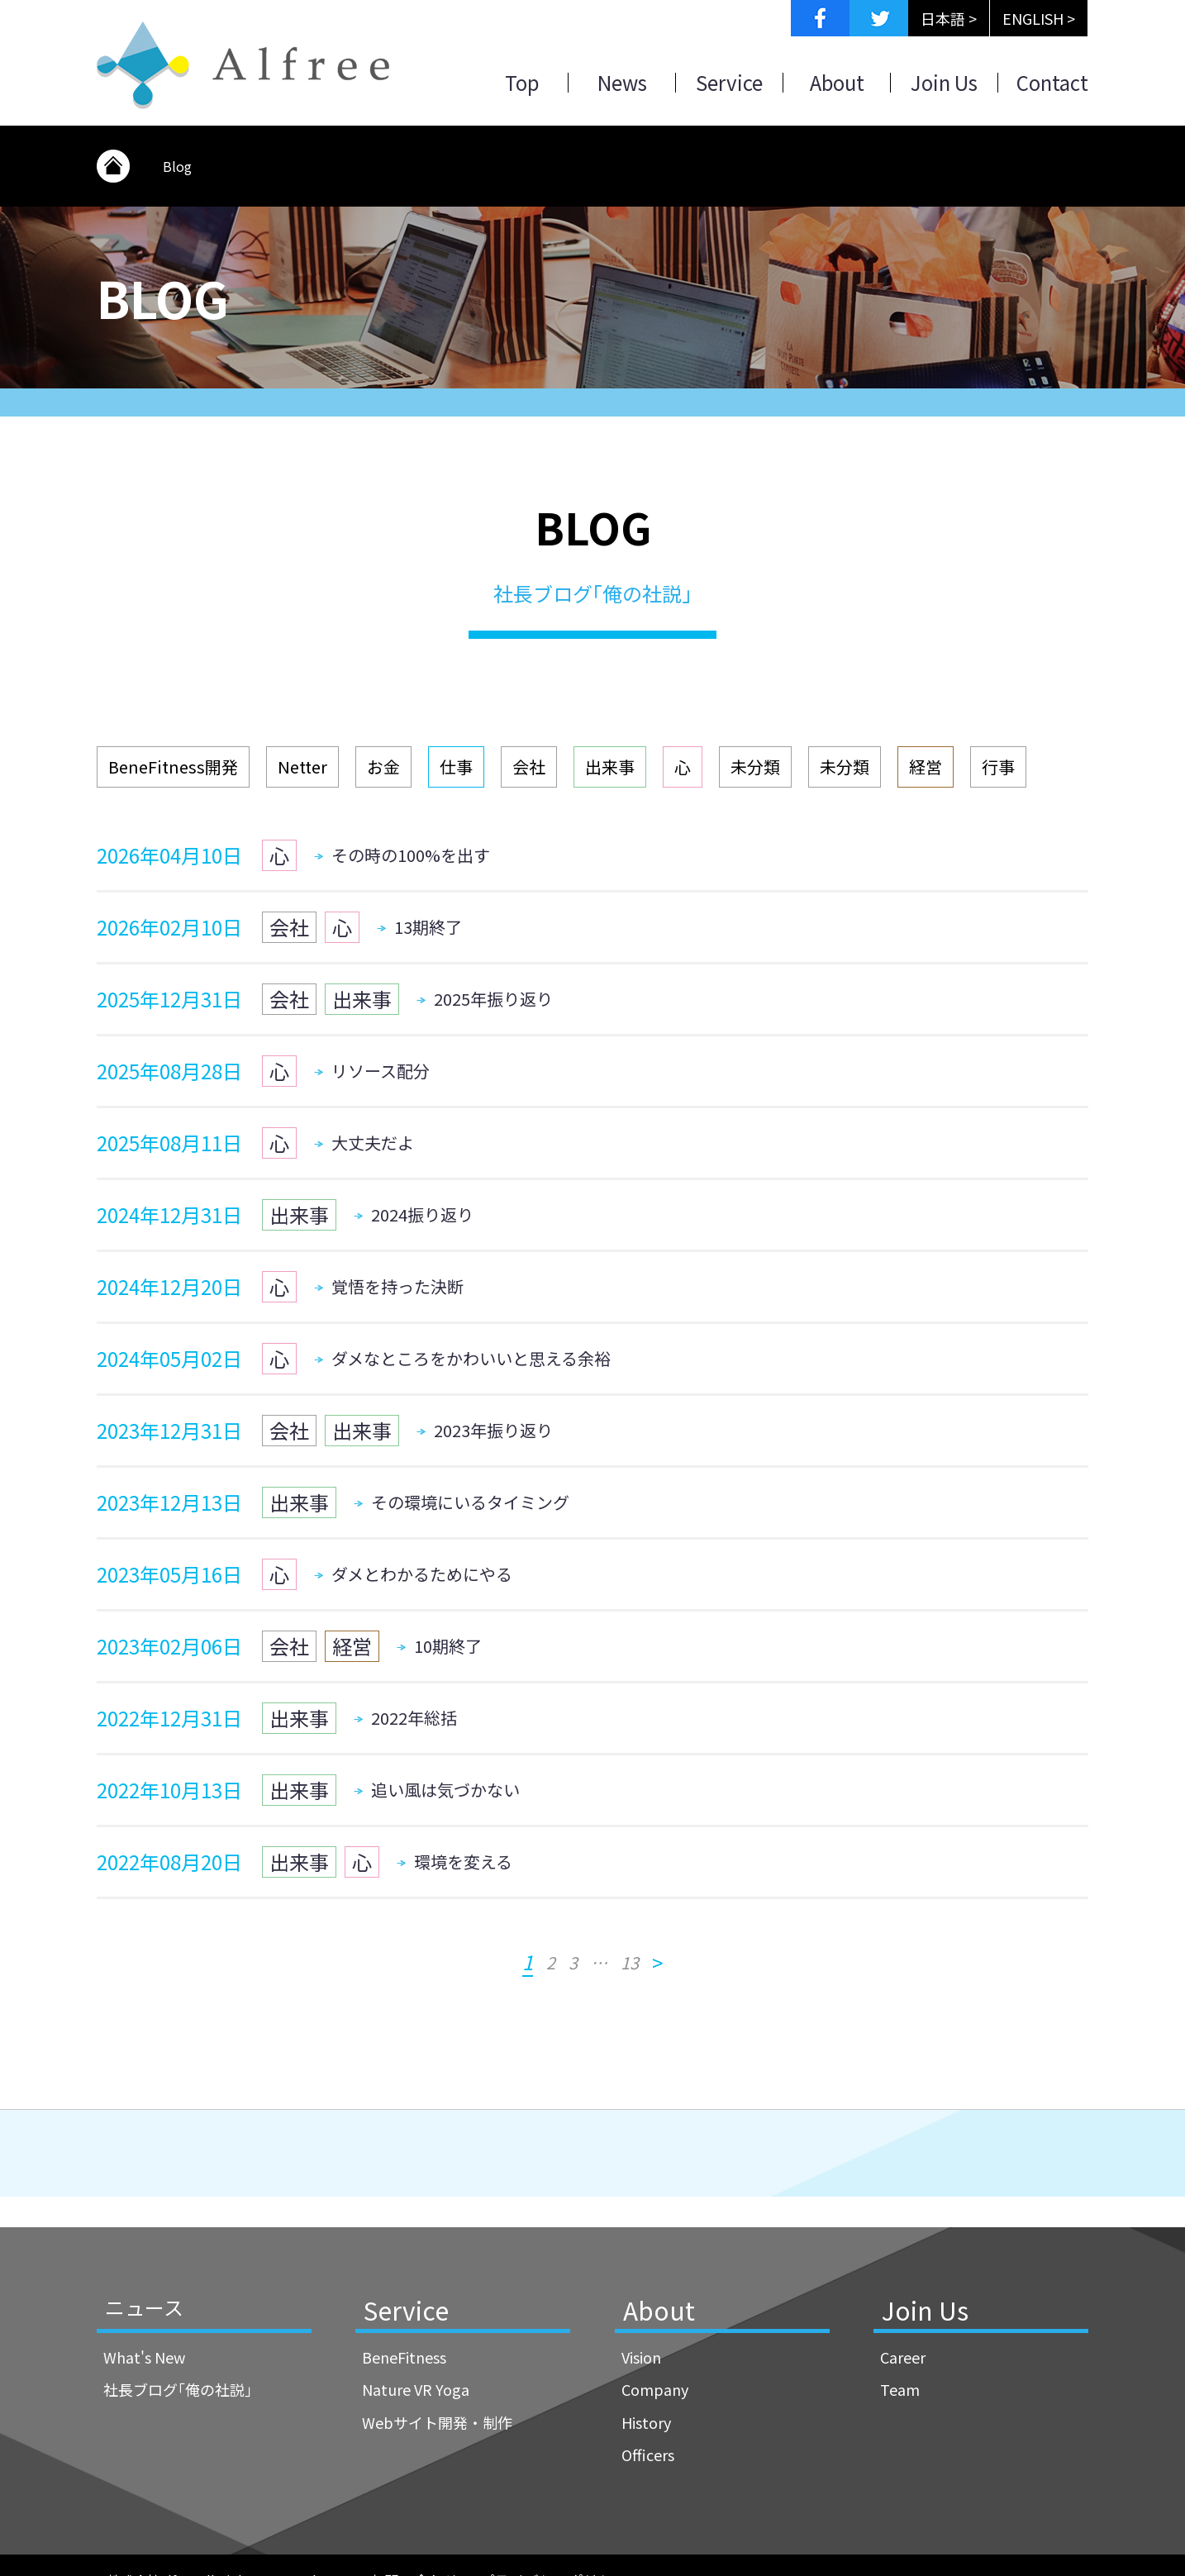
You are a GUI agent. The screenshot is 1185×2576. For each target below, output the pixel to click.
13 (630, 1963)
